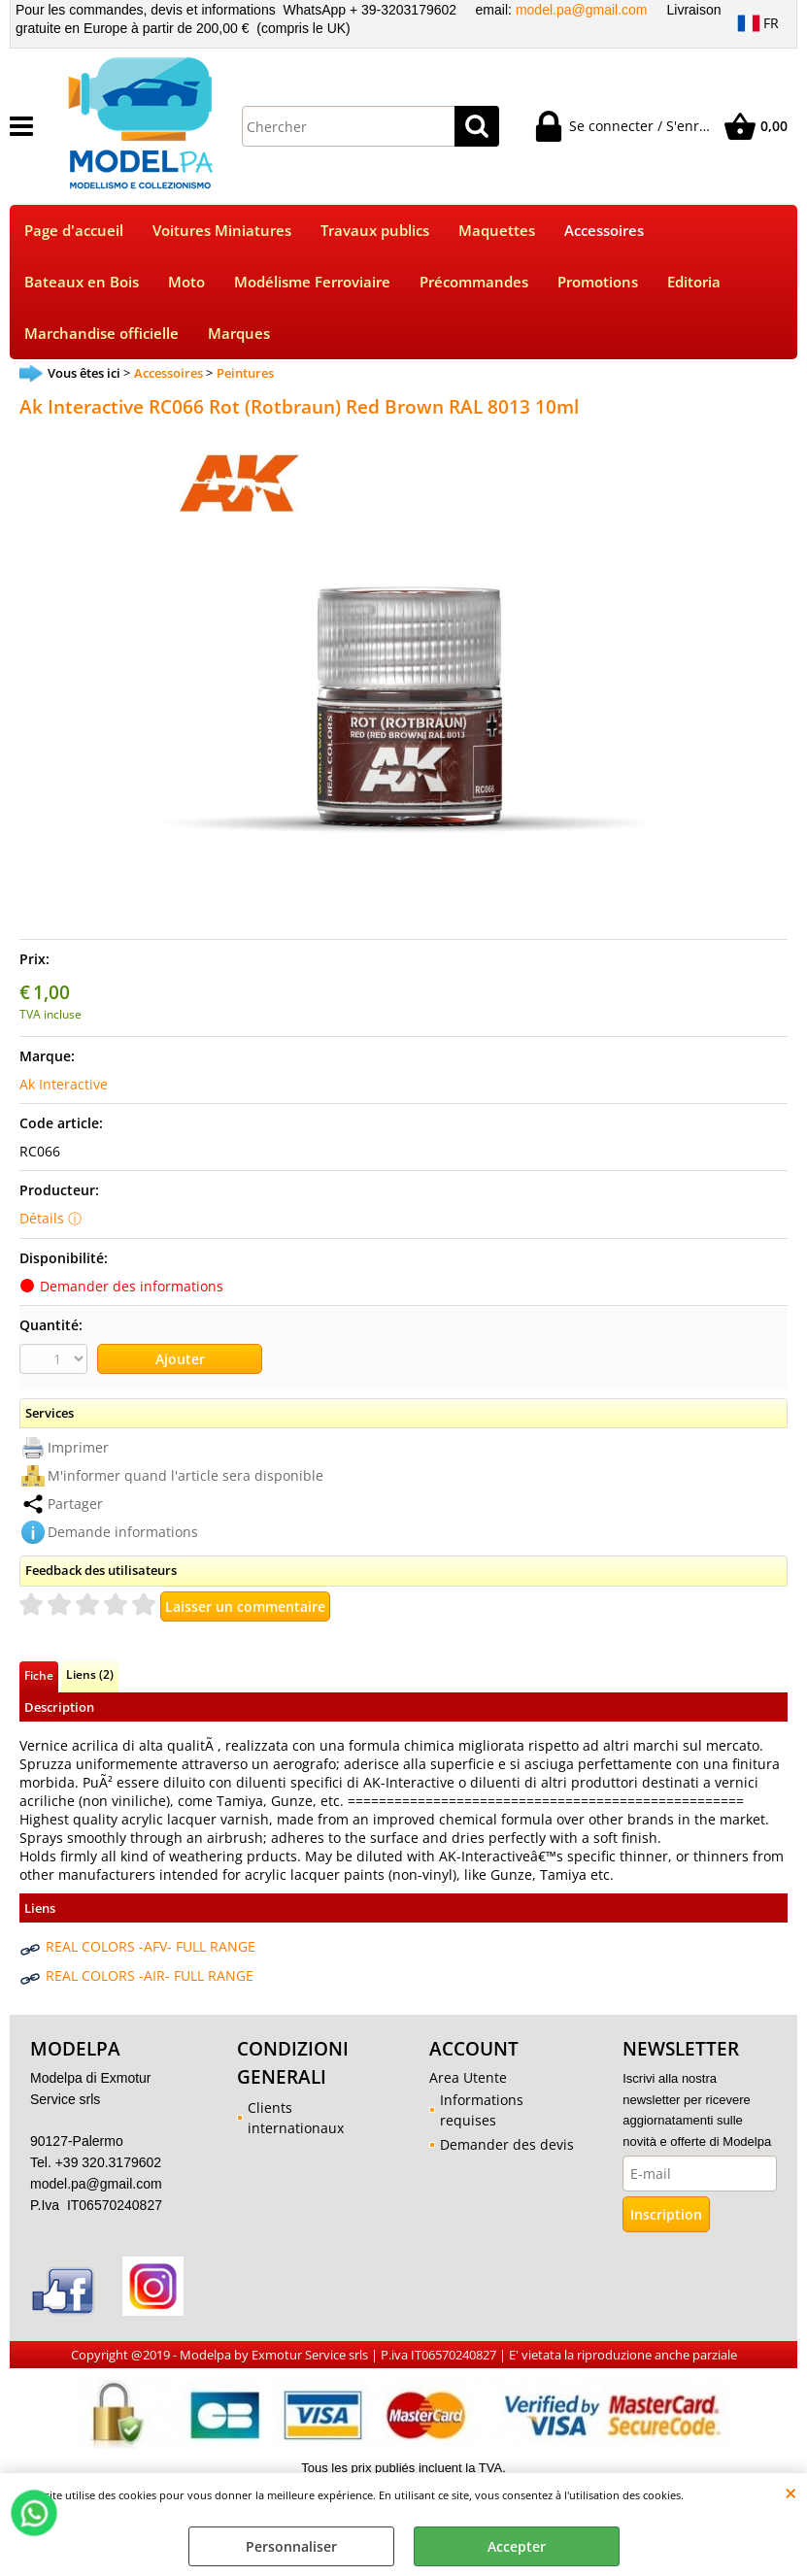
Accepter (517, 2546)
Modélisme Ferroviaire (312, 282)
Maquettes (496, 230)
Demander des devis (507, 2144)
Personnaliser (291, 2546)
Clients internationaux (296, 2117)
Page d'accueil (73, 230)
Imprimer (78, 1447)
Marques (239, 333)
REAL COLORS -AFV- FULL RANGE (150, 1946)
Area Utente (468, 2077)
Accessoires (604, 230)
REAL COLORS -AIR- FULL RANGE (149, 1975)
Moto (186, 282)
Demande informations (123, 1531)
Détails (41, 1218)
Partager (75, 1503)
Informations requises (481, 2110)
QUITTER (791, 2492)
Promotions (597, 282)
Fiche (38, 1675)
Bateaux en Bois (81, 282)
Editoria (694, 282)
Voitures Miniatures (221, 230)
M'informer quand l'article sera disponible (185, 1475)
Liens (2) (90, 1674)
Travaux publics (374, 230)
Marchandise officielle (101, 333)
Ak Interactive (63, 1084)
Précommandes (474, 282)
